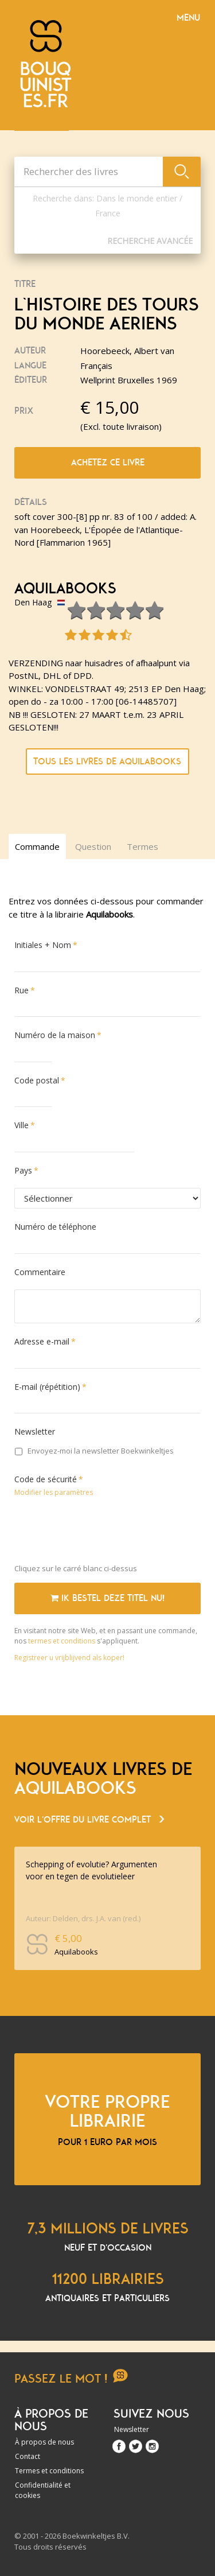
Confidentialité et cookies (43, 2490)
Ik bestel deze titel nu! (107, 1598)
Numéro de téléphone (55, 1226)
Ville (21, 1125)
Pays (23, 1170)
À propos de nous (44, 2442)
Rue (21, 990)
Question (93, 846)
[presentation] (101, 1533)
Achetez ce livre (107, 462)
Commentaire (39, 1271)
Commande (37, 846)
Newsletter (34, 1431)
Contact (27, 2456)
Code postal (36, 1080)
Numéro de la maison (54, 1034)
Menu (188, 18)
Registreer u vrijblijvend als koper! (69, 1657)
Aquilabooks (65, 589)
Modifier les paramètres (53, 1492)
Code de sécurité (45, 1479)
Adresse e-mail (41, 1341)
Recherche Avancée (150, 240)
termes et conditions (62, 1641)
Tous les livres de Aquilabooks (107, 761)
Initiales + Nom (42, 944)
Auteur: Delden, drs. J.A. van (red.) (83, 1918)
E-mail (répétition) (47, 1386)
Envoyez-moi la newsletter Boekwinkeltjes (94, 1451)
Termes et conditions (49, 2471)
